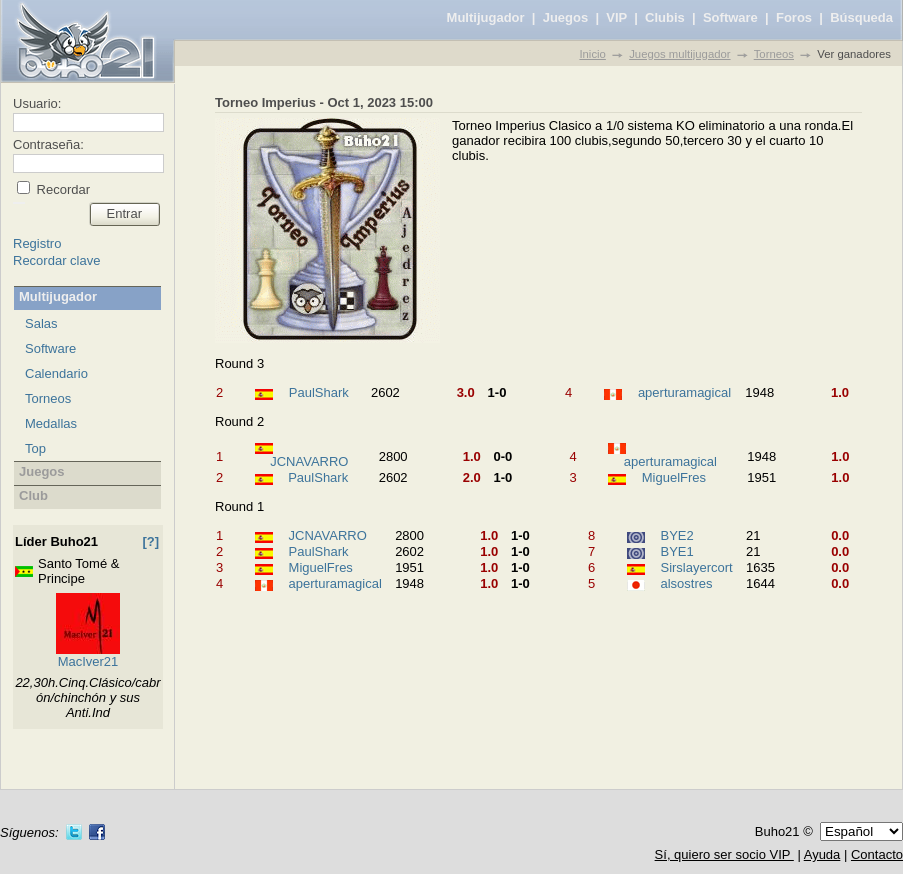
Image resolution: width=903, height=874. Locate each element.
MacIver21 (88, 661)
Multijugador (486, 17)
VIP (616, 17)
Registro (37, 243)
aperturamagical (684, 392)
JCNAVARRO (309, 461)
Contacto (877, 854)
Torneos (774, 54)
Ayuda (822, 854)
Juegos (566, 17)
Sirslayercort (696, 567)
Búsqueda (861, 17)
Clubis (665, 17)
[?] (150, 541)
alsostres (686, 583)
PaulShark (319, 392)
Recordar (61, 189)
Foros (794, 17)
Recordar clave (56, 260)
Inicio (592, 54)
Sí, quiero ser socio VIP (724, 854)
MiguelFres (674, 477)
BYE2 (676, 535)
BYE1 (676, 551)
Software (730, 17)
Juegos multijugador (679, 54)
